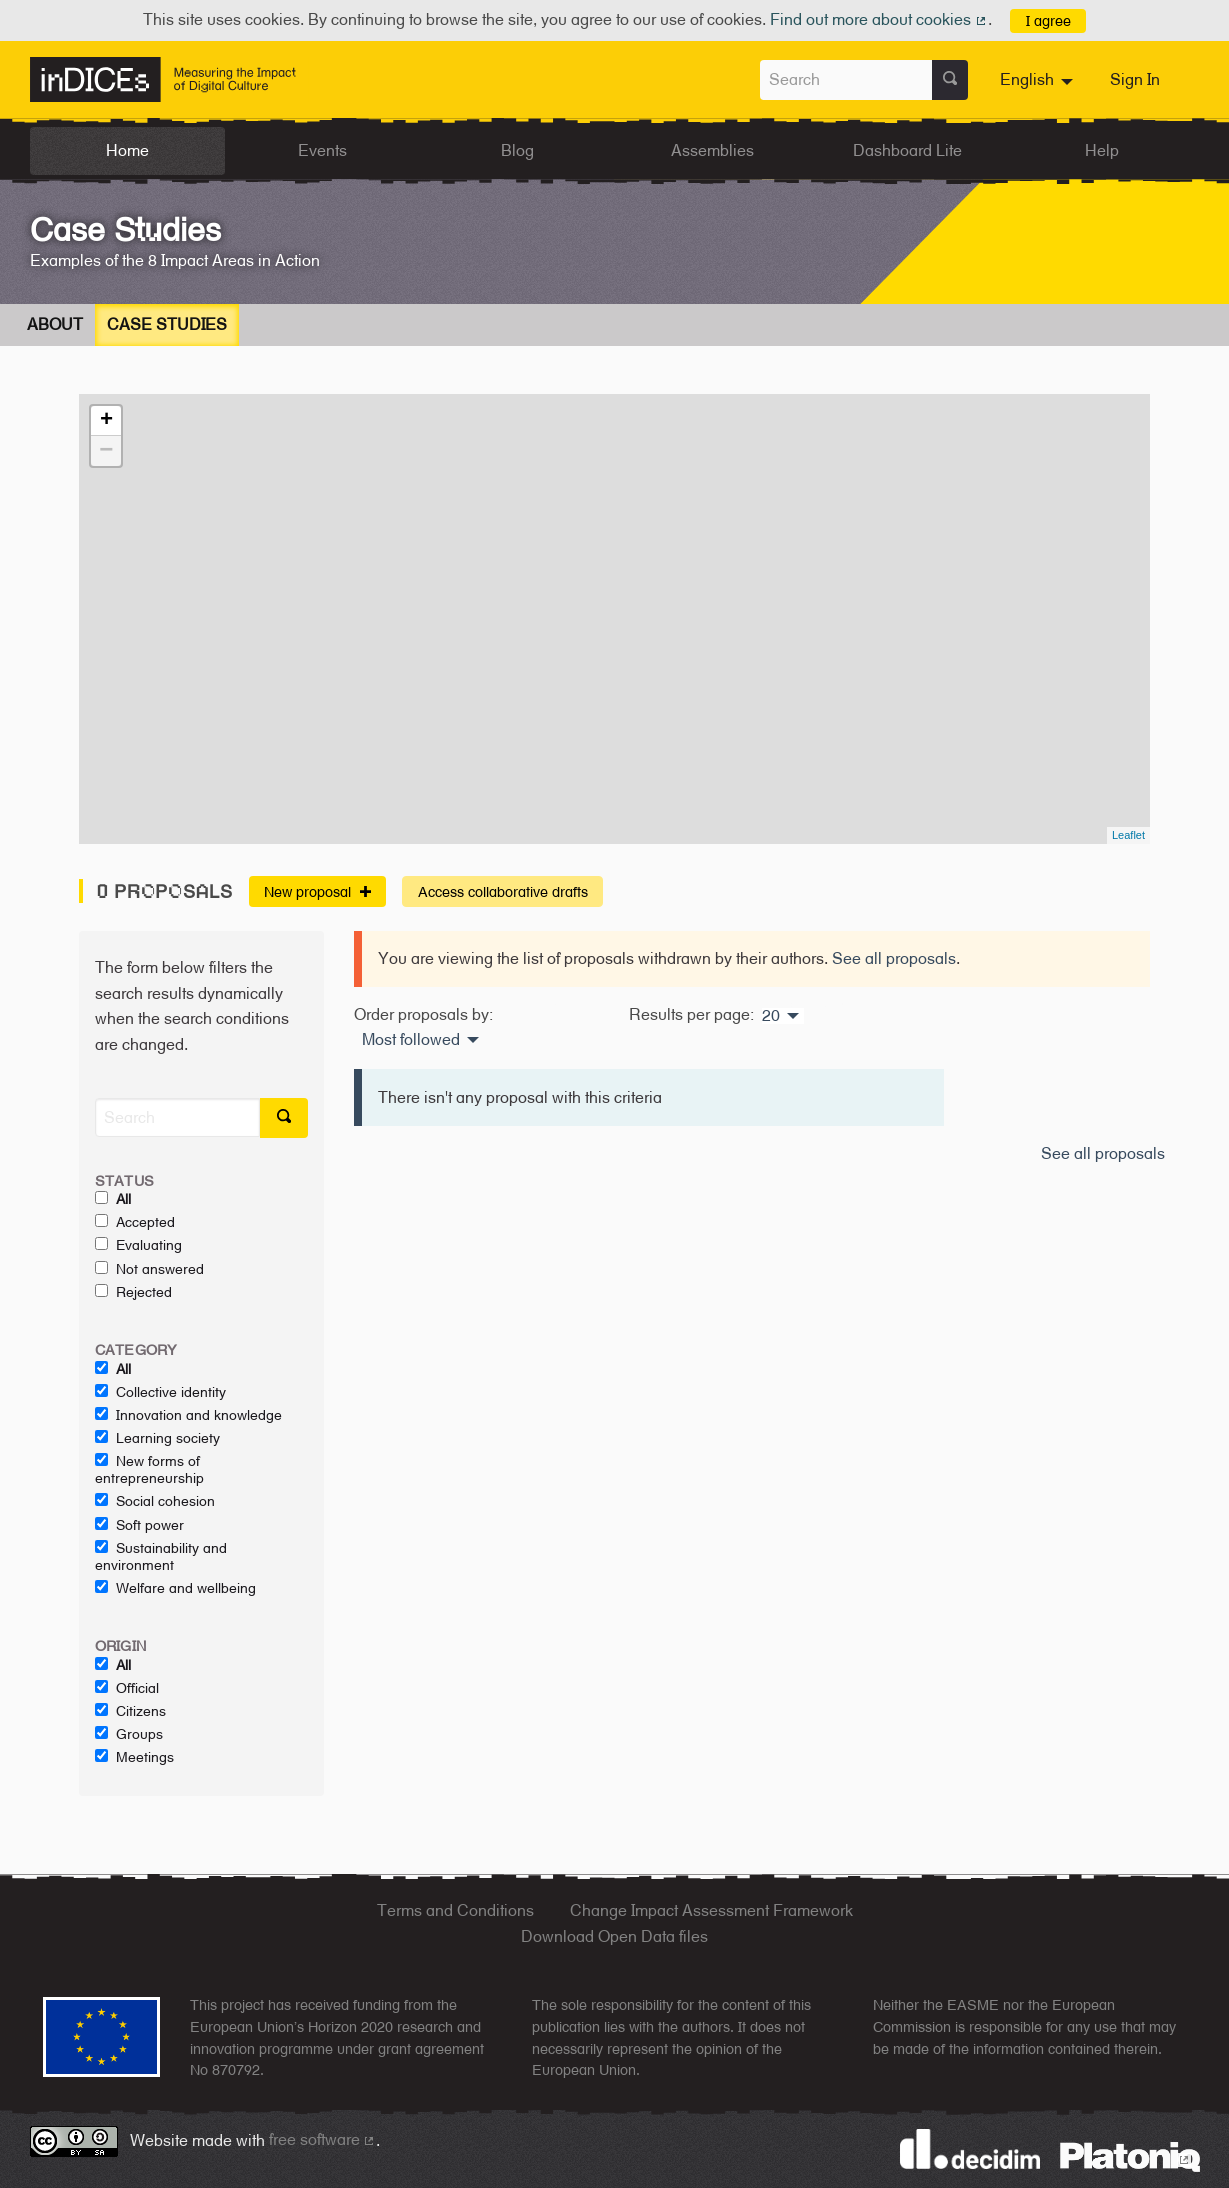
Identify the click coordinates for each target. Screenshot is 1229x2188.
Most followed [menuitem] (411, 1040)
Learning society (157, 1438)
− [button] (106, 451)
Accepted (135, 1222)
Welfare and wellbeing (175, 1588)
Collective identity (160, 1392)
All (113, 1199)
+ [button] (106, 421)
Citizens (130, 1711)
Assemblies (712, 150)
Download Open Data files (614, 1936)
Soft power (139, 1525)
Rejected (133, 1292)
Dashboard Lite (907, 150)
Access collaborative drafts (503, 891)
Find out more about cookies (879, 19)
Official (127, 1688)
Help (1102, 150)
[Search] (177, 1117)
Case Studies (167, 324)
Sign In (1135, 79)
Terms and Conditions (455, 1910)
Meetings (134, 1757)
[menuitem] (1039, 80)
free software (323, 2139)
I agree (1048, 20)
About (55, 324)
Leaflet (1128, 835)
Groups (129, 1734)
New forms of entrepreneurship (149, 1469)
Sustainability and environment (161, 1556)
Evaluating (138, 1245)
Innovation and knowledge (188, 1415)
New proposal (317, 891)
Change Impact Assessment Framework (711, 1910)
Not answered (149, 1269)
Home (127, 150)
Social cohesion (155, 1501)
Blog (517, 150)
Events (322, 150)
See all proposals (894, 958)
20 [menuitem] (771, 1016)
